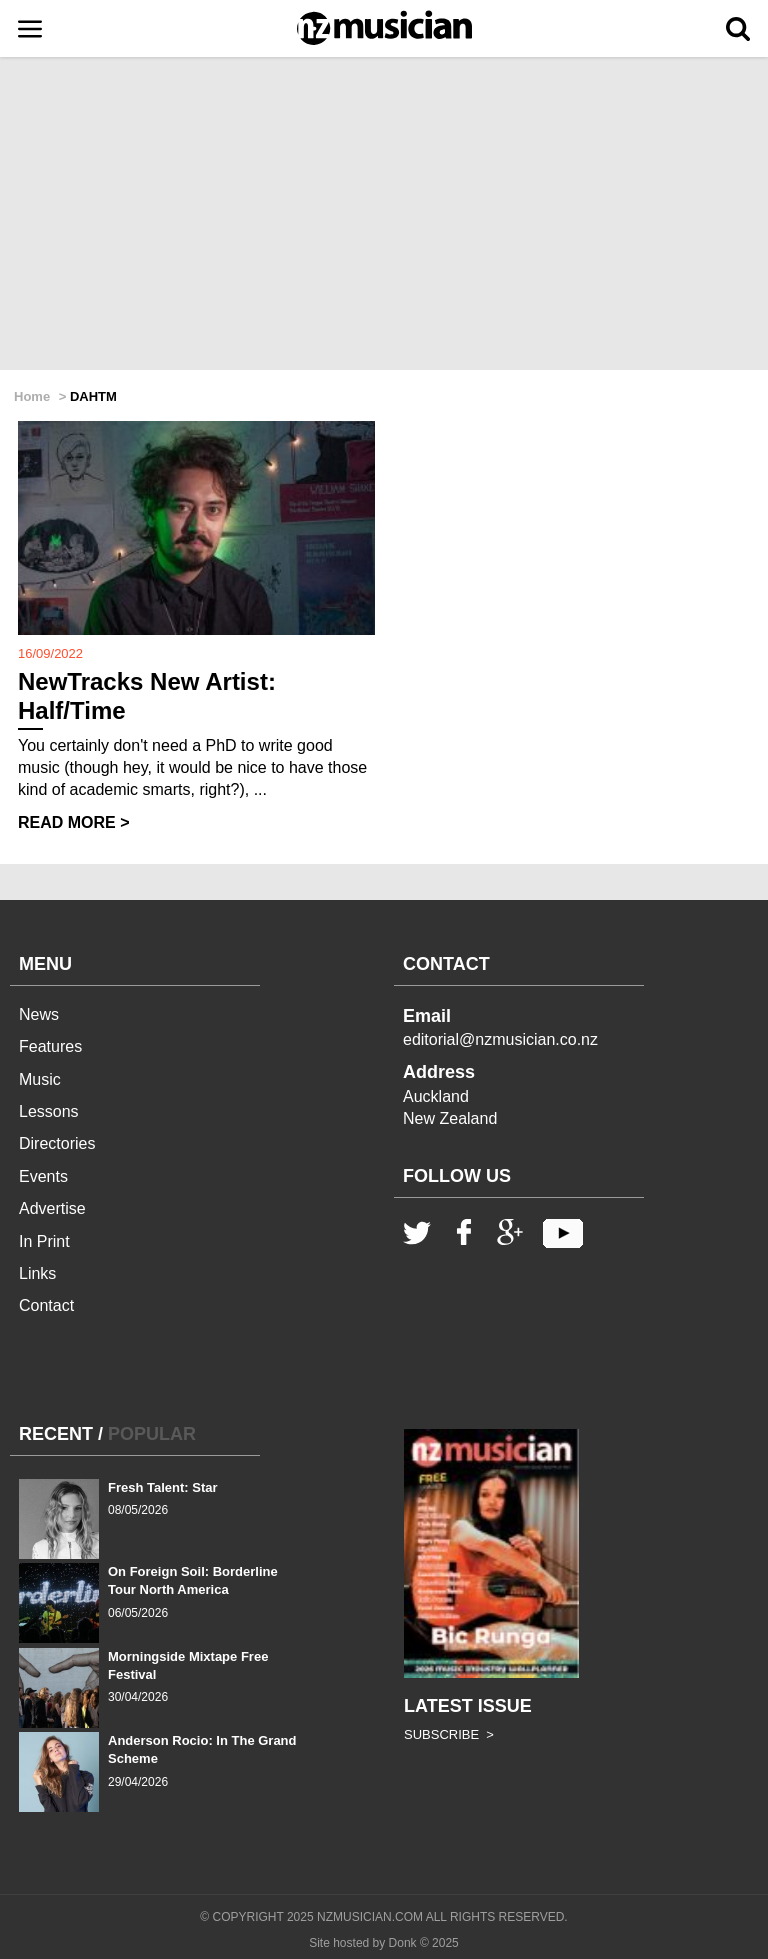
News (39, 1014)
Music (40, 1079)
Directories (57, 1143)
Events (43, 1176)
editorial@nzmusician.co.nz (500, 1039)
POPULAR (152, 1434)
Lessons (49, 1111)
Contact (46, 1305)
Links (37, 1273)
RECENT (56, 1434)
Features (50, 1046)
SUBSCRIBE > (449, 1734)
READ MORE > (74, 822)
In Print (44, 1241)
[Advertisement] (384, 215)
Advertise (52, 1208)
